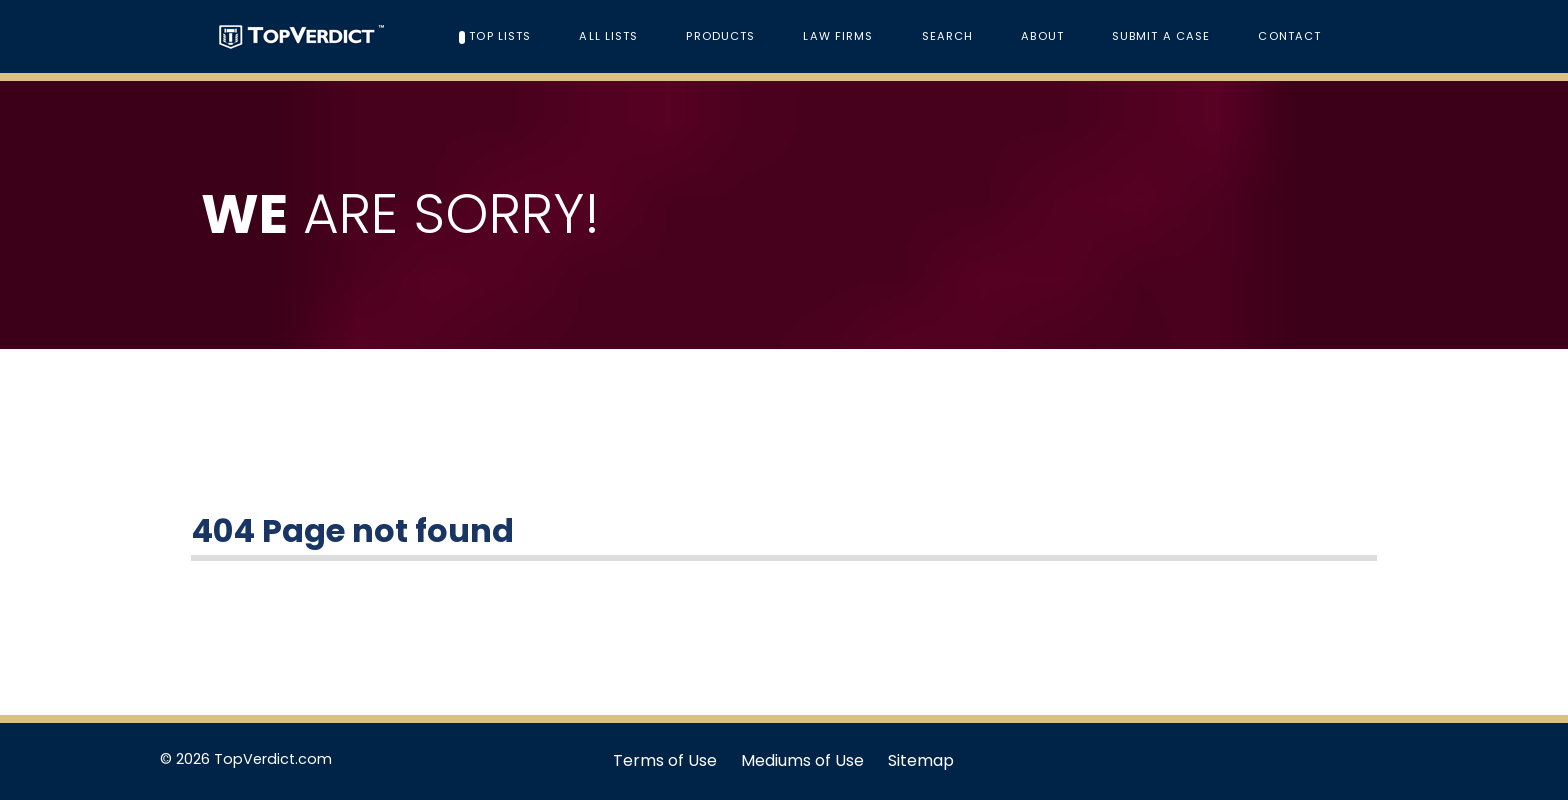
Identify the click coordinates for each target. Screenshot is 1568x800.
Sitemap (921, 760)
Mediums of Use (802, 760)
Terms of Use (665, 760)
